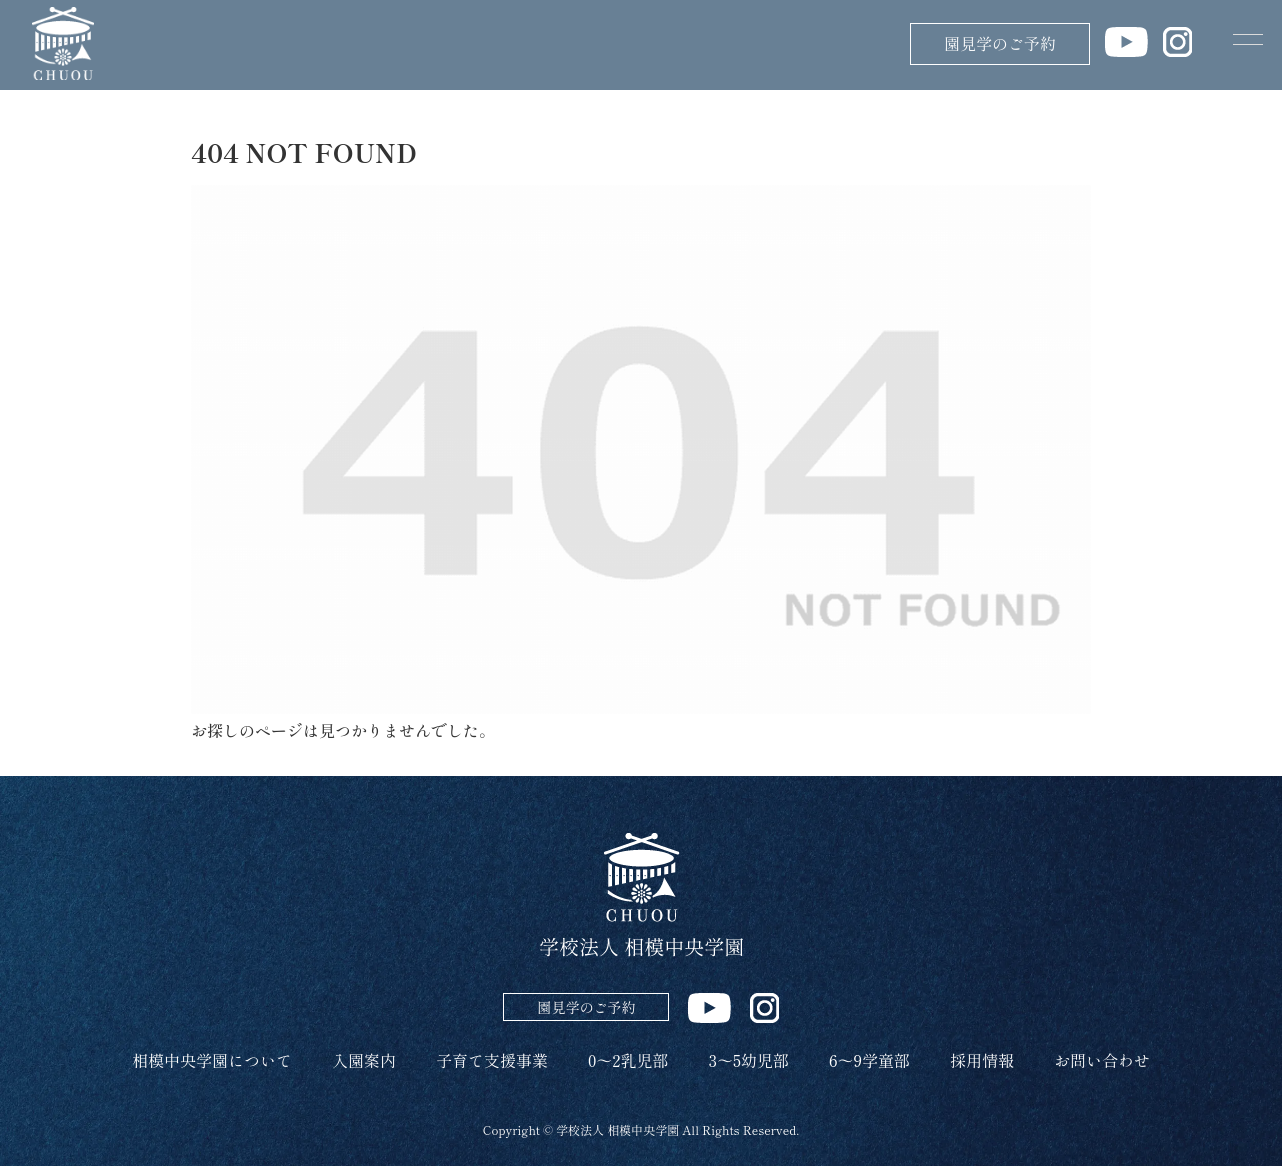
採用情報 (982, 1060)
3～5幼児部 (749, 1060)
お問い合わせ (1102, 1060)
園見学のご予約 (1000, 43)
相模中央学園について (212, 1060)
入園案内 (364, 1060)
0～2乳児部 (628, 1060)
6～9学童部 (869, 1060)
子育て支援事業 (492, 1060)
